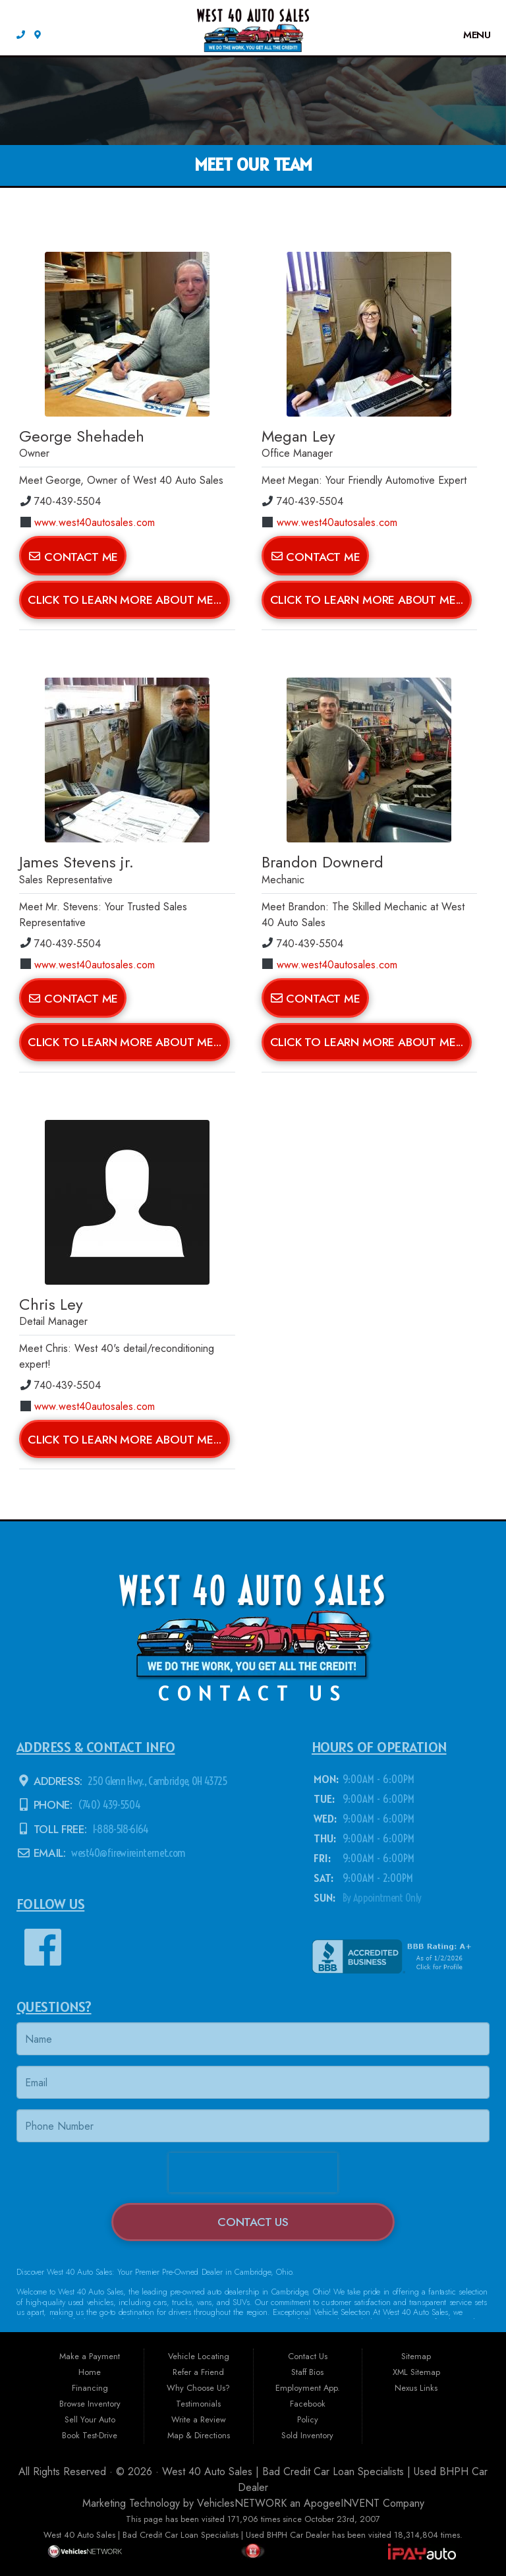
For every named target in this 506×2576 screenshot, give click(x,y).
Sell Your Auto (90, 2419)
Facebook (307, 2403)
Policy (307, 2419)
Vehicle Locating (198, 2356)
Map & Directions (198, 2435)
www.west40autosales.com (87, 522)
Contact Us (253, 2222)
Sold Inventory (307, 2435)
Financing (90, 2388)
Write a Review (198, 2419)
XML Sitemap (416, 2372)
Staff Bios (307, 2372)
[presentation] (253, 2172)
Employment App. (307, 2388)
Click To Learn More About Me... (124, 599)
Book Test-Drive (89, 2435)
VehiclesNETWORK (242, 2503)
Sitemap (416, 2356)
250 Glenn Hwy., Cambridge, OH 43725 (156, 1781)
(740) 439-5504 (107, 1805)
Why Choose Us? (198, 2388)
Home (89, 2372)
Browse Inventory (90, 2403)
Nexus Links (416, 2388)
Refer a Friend (198, 2372)
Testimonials (198, 2403)
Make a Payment (89, 2356)
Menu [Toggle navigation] (471, 35)
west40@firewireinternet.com (127, 1853)
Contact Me (73, 556)
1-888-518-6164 (119, 1829)
